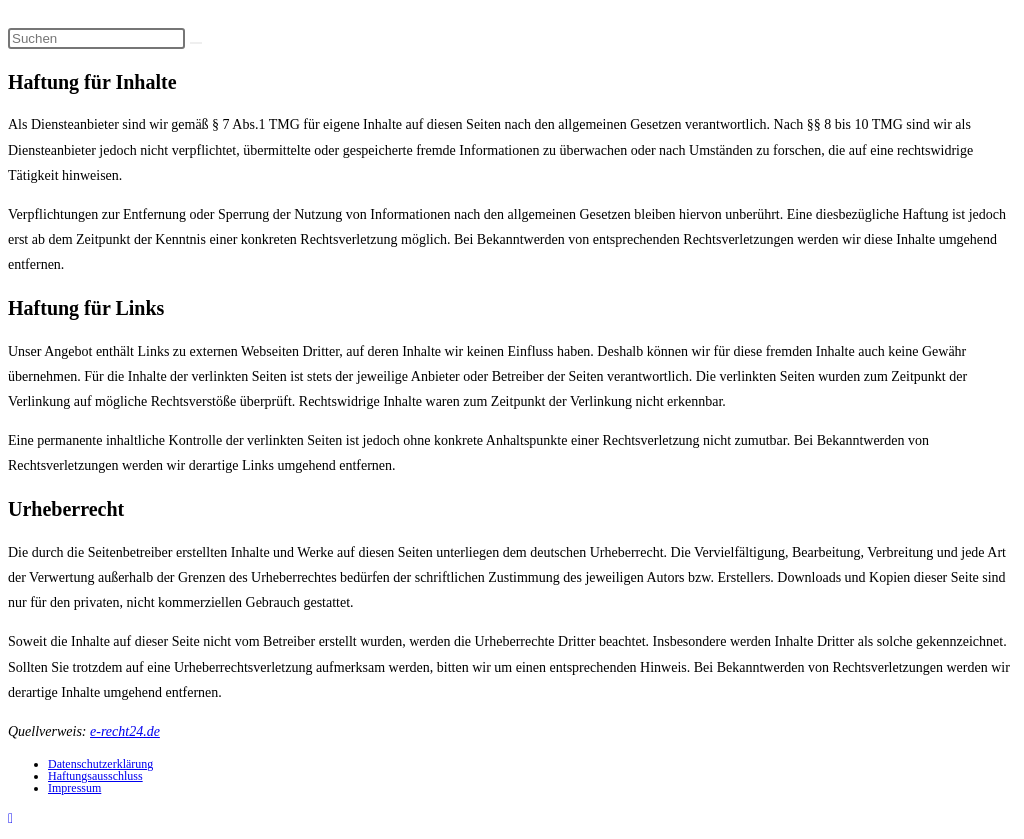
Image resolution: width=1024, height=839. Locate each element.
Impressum (74, 788)
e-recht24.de (125, 731)
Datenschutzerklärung (100, 764)
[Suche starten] (196, 43)
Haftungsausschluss (95, 776)
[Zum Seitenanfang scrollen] (10, 818)
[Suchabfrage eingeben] (96, 38)
